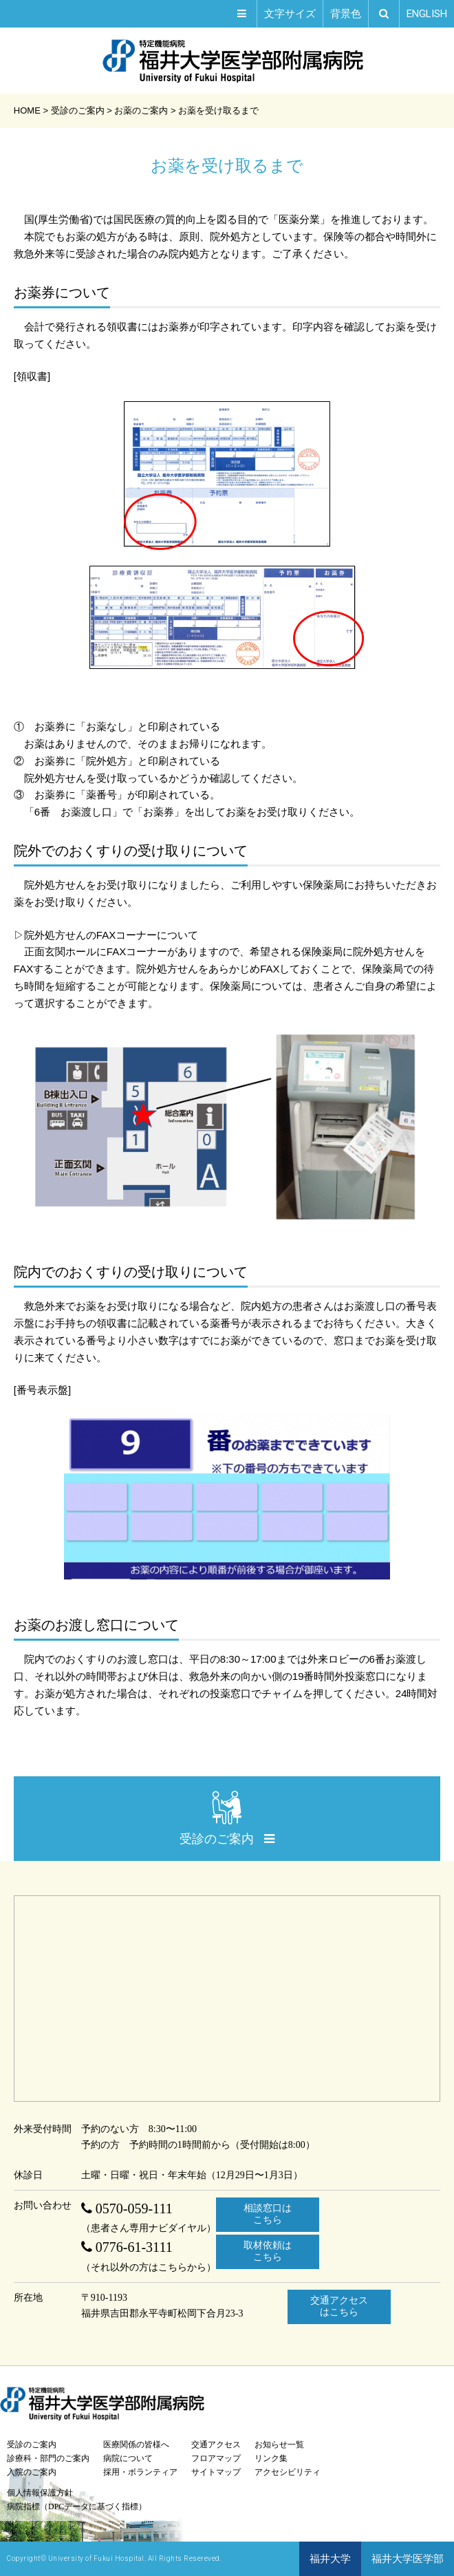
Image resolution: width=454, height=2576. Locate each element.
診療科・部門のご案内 (48, 2458)
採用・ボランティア (140, 2472)
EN (427, 14)
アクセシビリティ (288, 2472)
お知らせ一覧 (279, 2444)
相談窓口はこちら (268, 2214)
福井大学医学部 (407, 2558)
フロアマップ (216, 2458)
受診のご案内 (31, 2444)
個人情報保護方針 (40, 2493)
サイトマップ (216, 2472)
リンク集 (271, 2458)
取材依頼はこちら (268, 2251)
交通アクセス (216, 2444)
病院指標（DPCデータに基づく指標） (77, 2506)
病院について (128, 2458)
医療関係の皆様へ (136, 2444)
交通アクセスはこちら (339, 2306)
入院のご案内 (31, 2472)
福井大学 (330, 2558)
